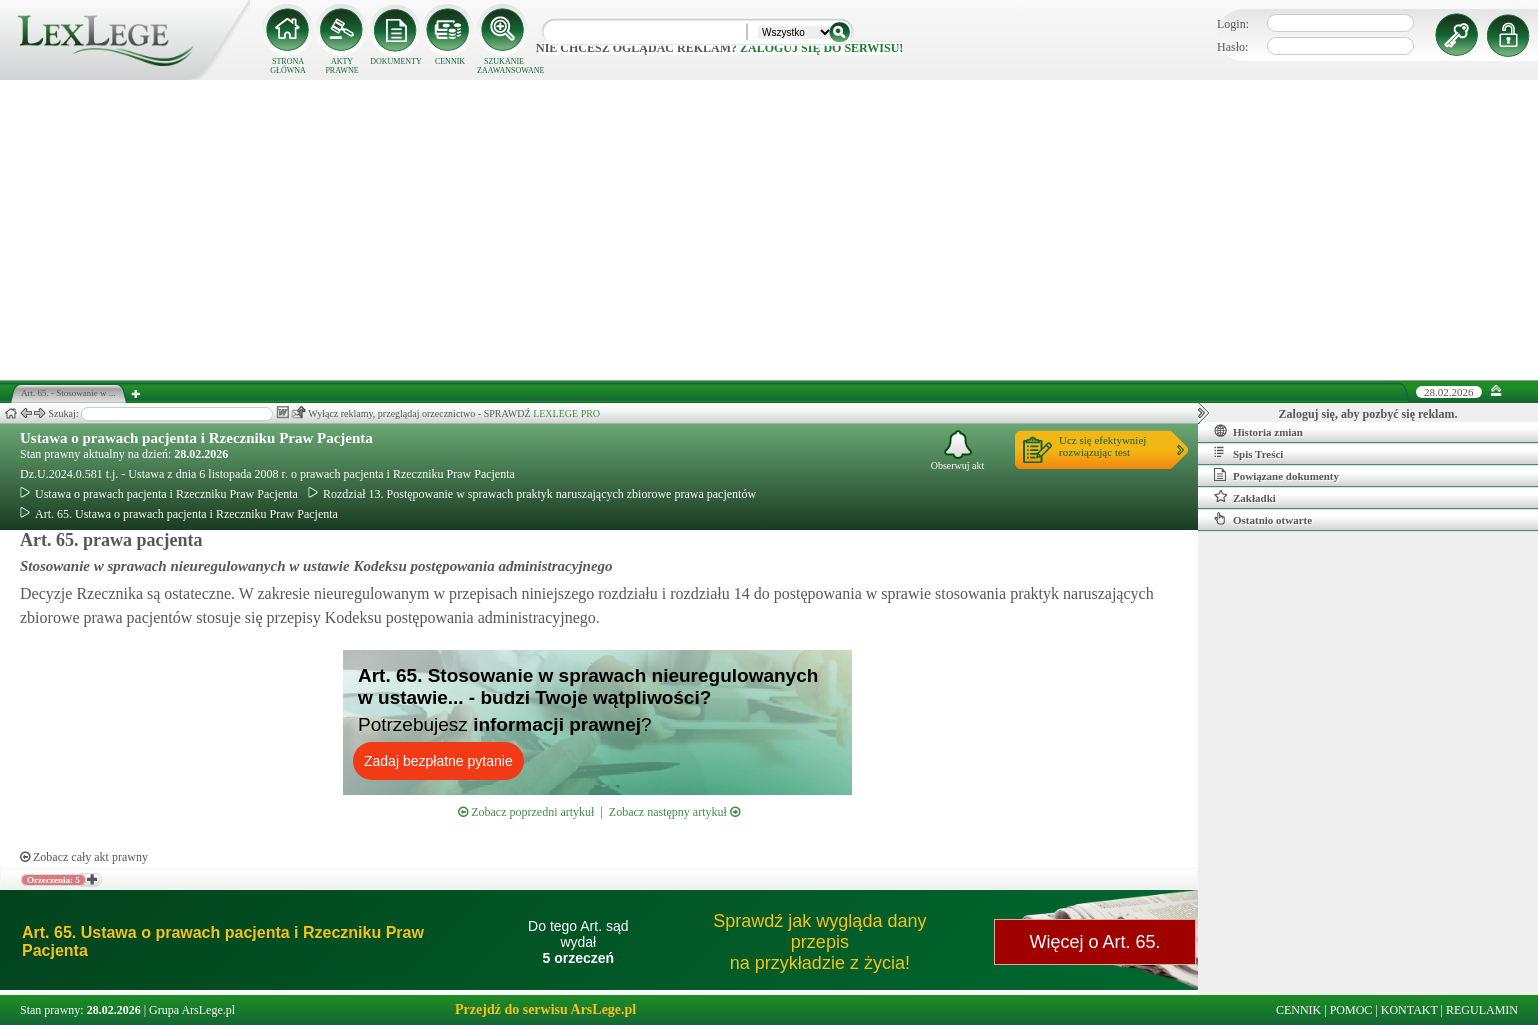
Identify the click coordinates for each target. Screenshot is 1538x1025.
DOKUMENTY (396, 61)
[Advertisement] (769, 230)
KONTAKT (1409, 1010)
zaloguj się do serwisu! (821, 48)
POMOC (1351, 1010)
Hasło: (1232, 47)
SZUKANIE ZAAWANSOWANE (504, 66)
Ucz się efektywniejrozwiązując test (1102, 446)
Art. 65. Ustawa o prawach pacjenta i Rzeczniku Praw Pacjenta (179, 514)
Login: (1233, 24)
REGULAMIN (1482, 1010)
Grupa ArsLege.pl (192, 1010)
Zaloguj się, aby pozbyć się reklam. (1368, 414)
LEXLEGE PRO (566, 413)
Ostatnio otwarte (1263, 519)
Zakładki (1245, 497)
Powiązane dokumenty (1276, 475)
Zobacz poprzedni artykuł (526, 812)
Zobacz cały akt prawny (84, 857)
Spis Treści (1248, 453)
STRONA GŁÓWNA (288, 66)
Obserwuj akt (958, 450)
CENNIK (450, 61)
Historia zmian (1258, 431)
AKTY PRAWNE (341, 66)
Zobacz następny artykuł (674, 812)
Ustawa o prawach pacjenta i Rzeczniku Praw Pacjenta (196, 438)
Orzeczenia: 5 (53, 880)
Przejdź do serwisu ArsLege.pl (545, 1009)
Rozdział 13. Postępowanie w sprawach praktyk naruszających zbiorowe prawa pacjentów (532, 494)
